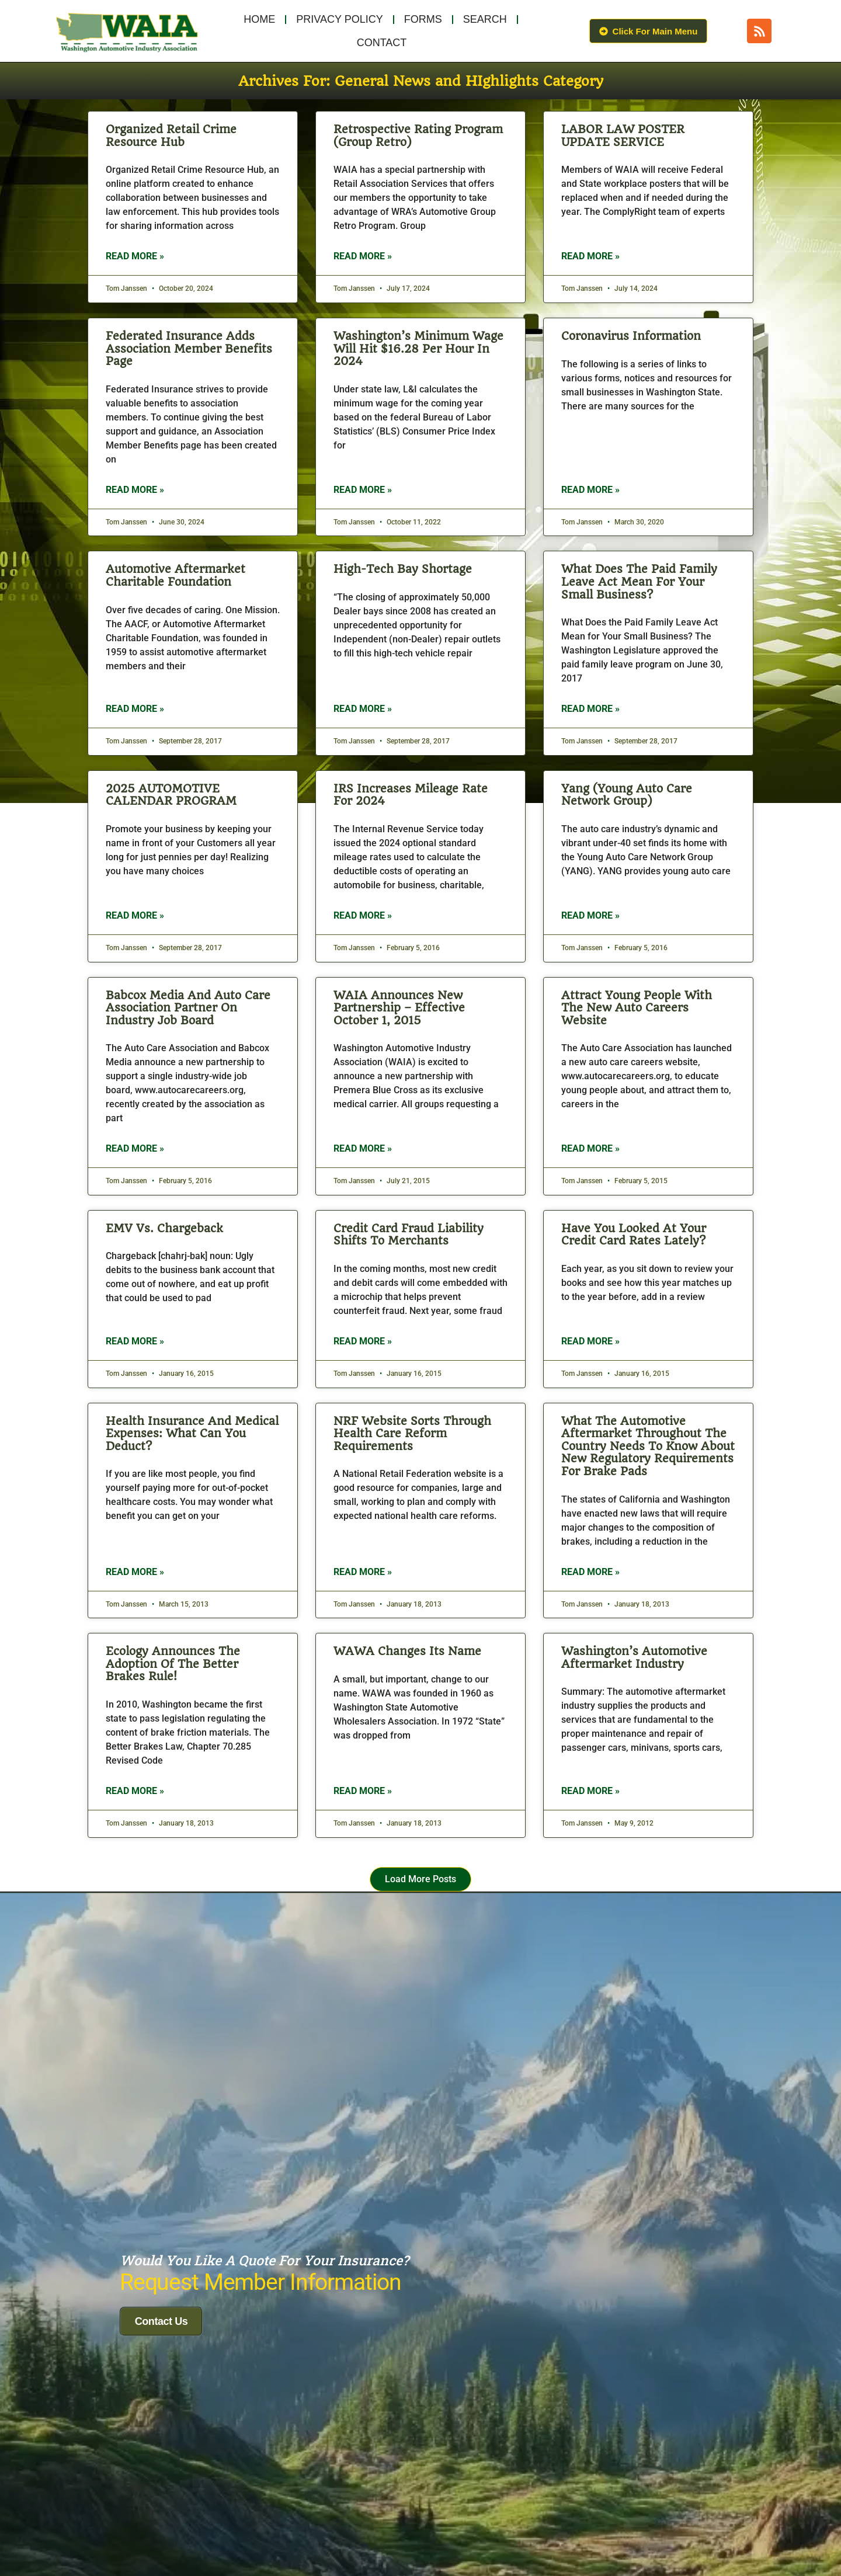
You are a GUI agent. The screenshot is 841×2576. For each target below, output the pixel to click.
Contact (382, 42)
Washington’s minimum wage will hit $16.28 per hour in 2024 (418, 348)
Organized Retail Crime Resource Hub (171, 136)
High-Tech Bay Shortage (402, 569)
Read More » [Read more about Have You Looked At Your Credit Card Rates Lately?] (590, 1341)
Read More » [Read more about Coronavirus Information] (590, 489)
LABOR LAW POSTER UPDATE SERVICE (622, 136)
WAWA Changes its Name (407, 1651)
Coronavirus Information (631, 336)
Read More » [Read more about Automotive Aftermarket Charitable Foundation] (135, 708)
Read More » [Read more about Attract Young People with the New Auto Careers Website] (590, 1148)
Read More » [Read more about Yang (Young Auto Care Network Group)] (590, 915)
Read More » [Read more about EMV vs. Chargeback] (135, 1341)
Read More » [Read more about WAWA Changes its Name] (362, 1790)
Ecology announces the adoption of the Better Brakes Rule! (173, 1664)
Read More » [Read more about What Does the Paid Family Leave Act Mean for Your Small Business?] (590, 708)
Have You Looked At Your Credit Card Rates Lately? (633, 1235)
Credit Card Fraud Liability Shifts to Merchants (408, 1235)
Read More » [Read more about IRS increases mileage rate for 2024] (362, 915)
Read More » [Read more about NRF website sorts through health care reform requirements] (362, 1571)
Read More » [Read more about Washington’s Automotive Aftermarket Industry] (590, 1790)
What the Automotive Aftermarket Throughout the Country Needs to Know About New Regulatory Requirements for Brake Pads (648, 1446)
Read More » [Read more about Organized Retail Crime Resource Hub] (135, 256)
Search (485, 19)
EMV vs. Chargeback (164, 1228)
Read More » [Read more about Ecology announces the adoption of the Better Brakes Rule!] (135, 1790)
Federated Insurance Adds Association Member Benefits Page (189, 348)
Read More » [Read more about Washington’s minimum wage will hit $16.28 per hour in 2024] (362, 489)
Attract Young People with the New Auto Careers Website (636, 1008)
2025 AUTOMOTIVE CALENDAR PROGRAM (171, 795)
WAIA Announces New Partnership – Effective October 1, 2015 (399, 1008)
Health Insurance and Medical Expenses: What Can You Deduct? (192, 1433)
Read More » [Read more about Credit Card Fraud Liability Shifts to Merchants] (362, 1341)
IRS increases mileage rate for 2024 (410, 795)
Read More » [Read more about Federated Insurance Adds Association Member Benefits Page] (135, 489)
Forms (423, 19)
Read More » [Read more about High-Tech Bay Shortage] (362, 708)
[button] (420, 1880)
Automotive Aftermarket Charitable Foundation (175, 575)
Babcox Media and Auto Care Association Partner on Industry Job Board (188, 1008)
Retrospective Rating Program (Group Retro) (418, 136)
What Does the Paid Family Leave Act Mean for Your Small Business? (639, 581)
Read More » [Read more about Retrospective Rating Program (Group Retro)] (362, 256)
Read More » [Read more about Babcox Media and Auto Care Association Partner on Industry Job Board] (135, 1148)
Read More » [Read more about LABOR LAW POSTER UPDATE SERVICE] (590, 256)
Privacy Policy (339, 19)
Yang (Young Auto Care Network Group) (626, 795)
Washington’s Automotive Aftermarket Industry (634, 1658)
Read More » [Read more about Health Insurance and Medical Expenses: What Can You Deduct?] (135, 1571)
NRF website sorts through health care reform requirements (412, 1433)
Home (259, 19)
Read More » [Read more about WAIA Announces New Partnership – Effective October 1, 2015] (362, 1148)
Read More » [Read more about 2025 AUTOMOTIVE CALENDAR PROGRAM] (135, 915)
